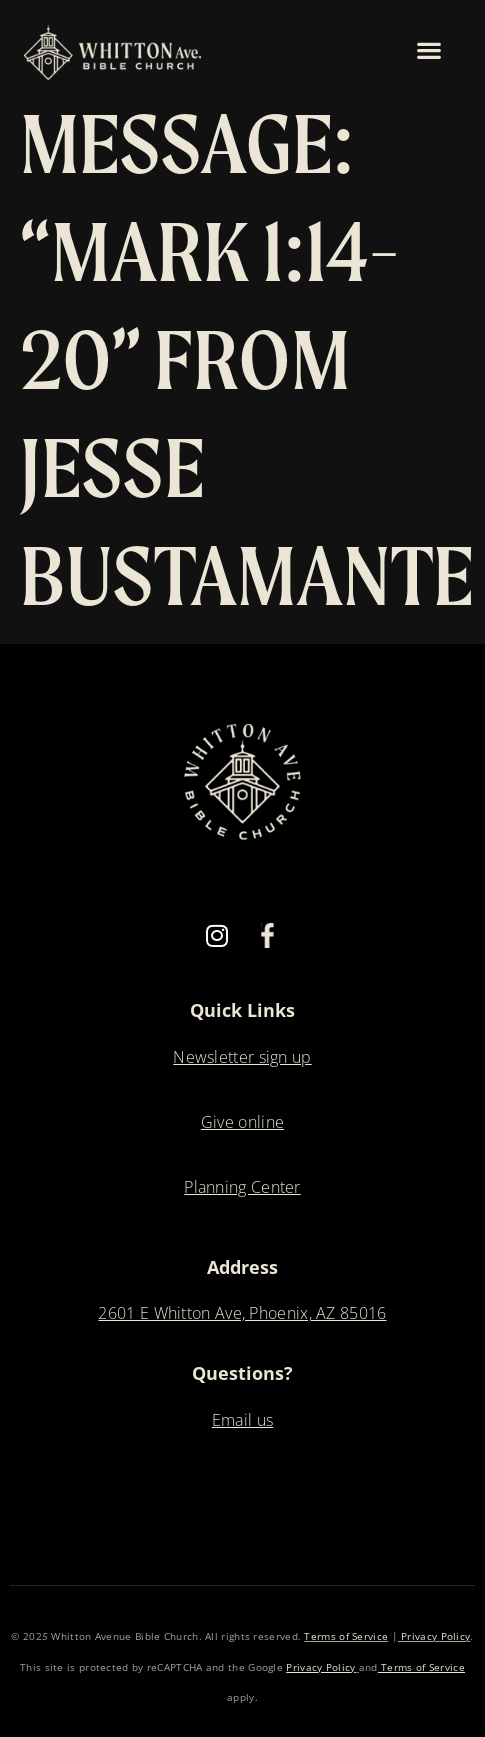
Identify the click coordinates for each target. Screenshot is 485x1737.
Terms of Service (346, 1636)
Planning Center (242, 1187)
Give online (242, 1122)
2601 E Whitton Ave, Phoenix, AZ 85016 (242, 1313)
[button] (429, 49)
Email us (242, 1420)
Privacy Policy (434, 1636)
